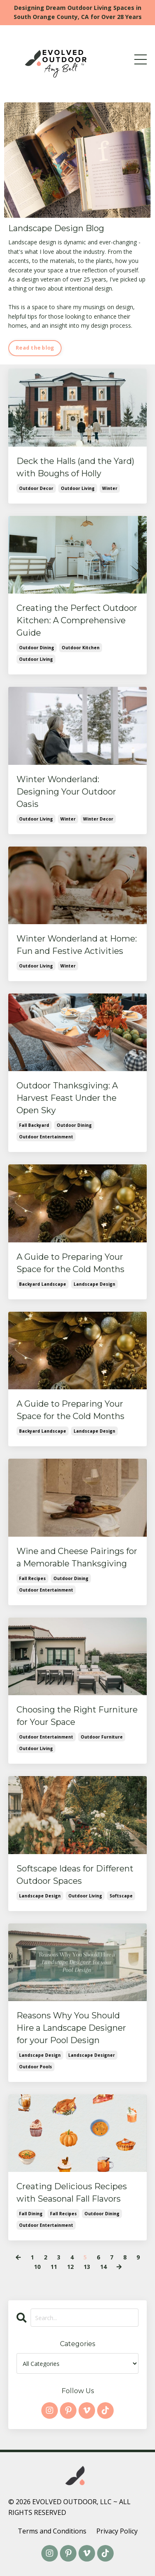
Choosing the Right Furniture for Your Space (77, 1716)
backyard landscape (42, 1284)
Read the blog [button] (35, 347)
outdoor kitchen (81, 648)
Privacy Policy (117, 2531)
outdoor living (78, 488)
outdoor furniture (102, 1737)
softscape (121, 1896)
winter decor (98, 819)
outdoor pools (35, 2067)
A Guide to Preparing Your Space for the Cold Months (70, 1263)
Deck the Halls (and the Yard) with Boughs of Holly (75, 467)
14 (103, 2267)
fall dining (31, 2213)
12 (70, 2267)
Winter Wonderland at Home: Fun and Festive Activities (77, 945)
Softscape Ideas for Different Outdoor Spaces (75, 1875)
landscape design (94, 1284)
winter (109, 488)
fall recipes (32, 1578)
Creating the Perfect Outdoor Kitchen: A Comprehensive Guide (77, 620)
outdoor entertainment (46, 1137)
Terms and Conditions (52, 2531)
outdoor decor (36, 488)
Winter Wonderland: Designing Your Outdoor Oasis (66, 791)
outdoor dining (36, 648)
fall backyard (34, 1125)
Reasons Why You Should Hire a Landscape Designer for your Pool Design (71, 2028)
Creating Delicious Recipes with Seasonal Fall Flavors (72, 2192)
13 (86, 2267)
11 (53, 2267)
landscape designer (91, 2055)
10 (37, 2267)
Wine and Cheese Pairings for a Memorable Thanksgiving (77, 1557)
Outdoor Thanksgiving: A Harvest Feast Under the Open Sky (67, 1098)
